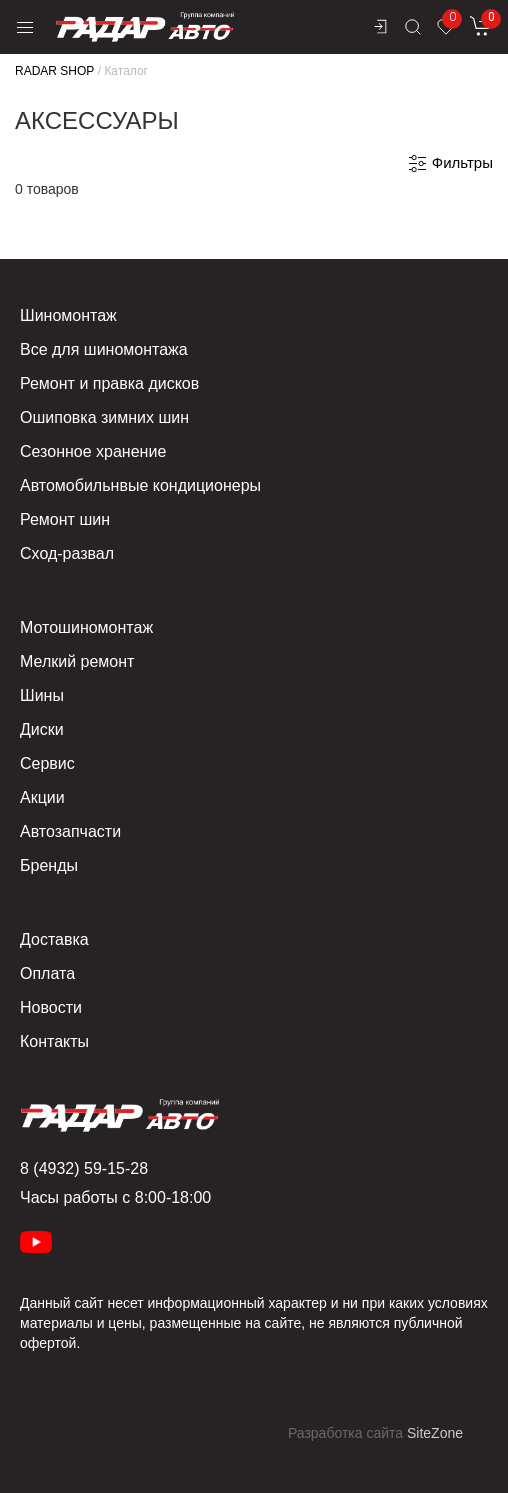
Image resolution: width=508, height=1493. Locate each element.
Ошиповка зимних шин (104, 417)
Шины (42, 695)
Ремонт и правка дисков (109, 383)
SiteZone (435, 1433)
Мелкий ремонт (77, 661)
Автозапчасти (70, 831)
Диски (42, 729)
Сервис (47, 763)
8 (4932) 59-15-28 (84, 1168)
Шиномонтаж (68, 315)
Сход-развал (67, 553)
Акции (42, 797)
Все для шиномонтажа (104, 349)
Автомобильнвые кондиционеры (140, 485)
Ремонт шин (65, 519)
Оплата (47, 973)
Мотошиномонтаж (86, 627)
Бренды (49, 865)
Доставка (54, 939)
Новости (51, 1007)
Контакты (54, 1041)
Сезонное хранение (93, 451)
